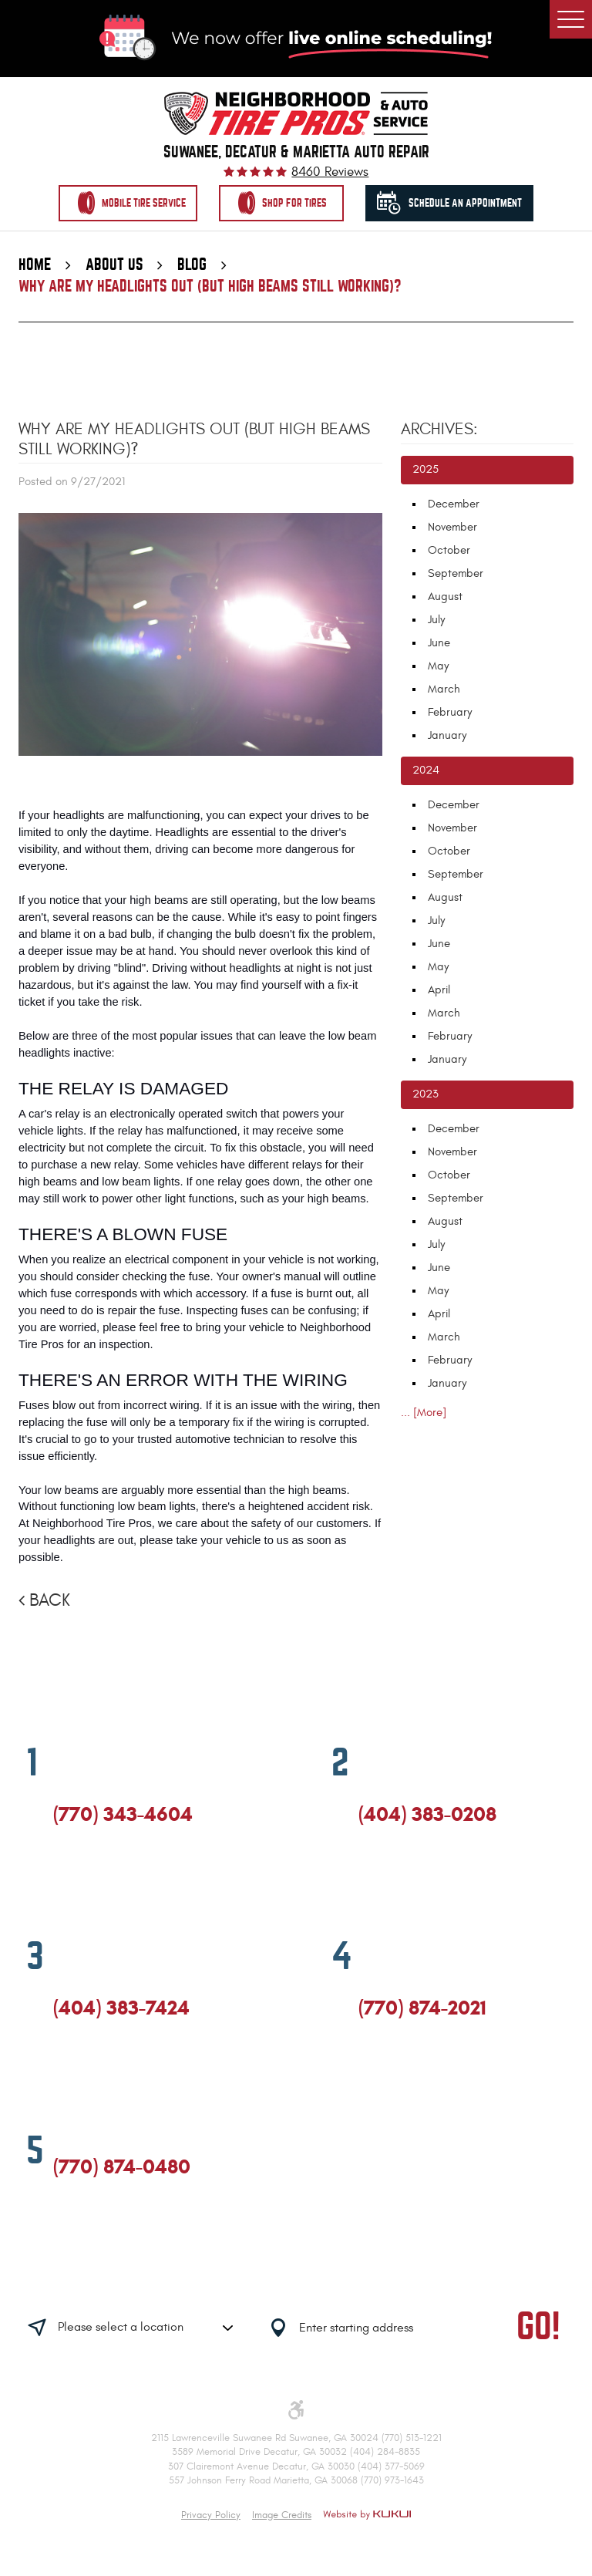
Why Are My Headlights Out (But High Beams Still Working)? (210, 287)
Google (89, 1881)
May (438, 666)
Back (49, 1601)
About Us (114, 265)
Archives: (439, 429)
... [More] (423, 1412)
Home (34, 265)
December (453, 504)
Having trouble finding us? (186, 2279)
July (436, 619)
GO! (538, 2328)
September (455, 573)
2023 (425, 1094)
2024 (425, 770)
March (444, 689)
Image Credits (281, 2515)
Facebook (60, 1881)
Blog (192, 265)
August (445, 596)
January (447, 735)
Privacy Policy (210, 2515)
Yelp (117, 1881)
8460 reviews (329, 172)
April (439, 989)
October (449, 550)
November (452, 527)
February (450, 712)
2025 (425, 469)
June (439, 642)
